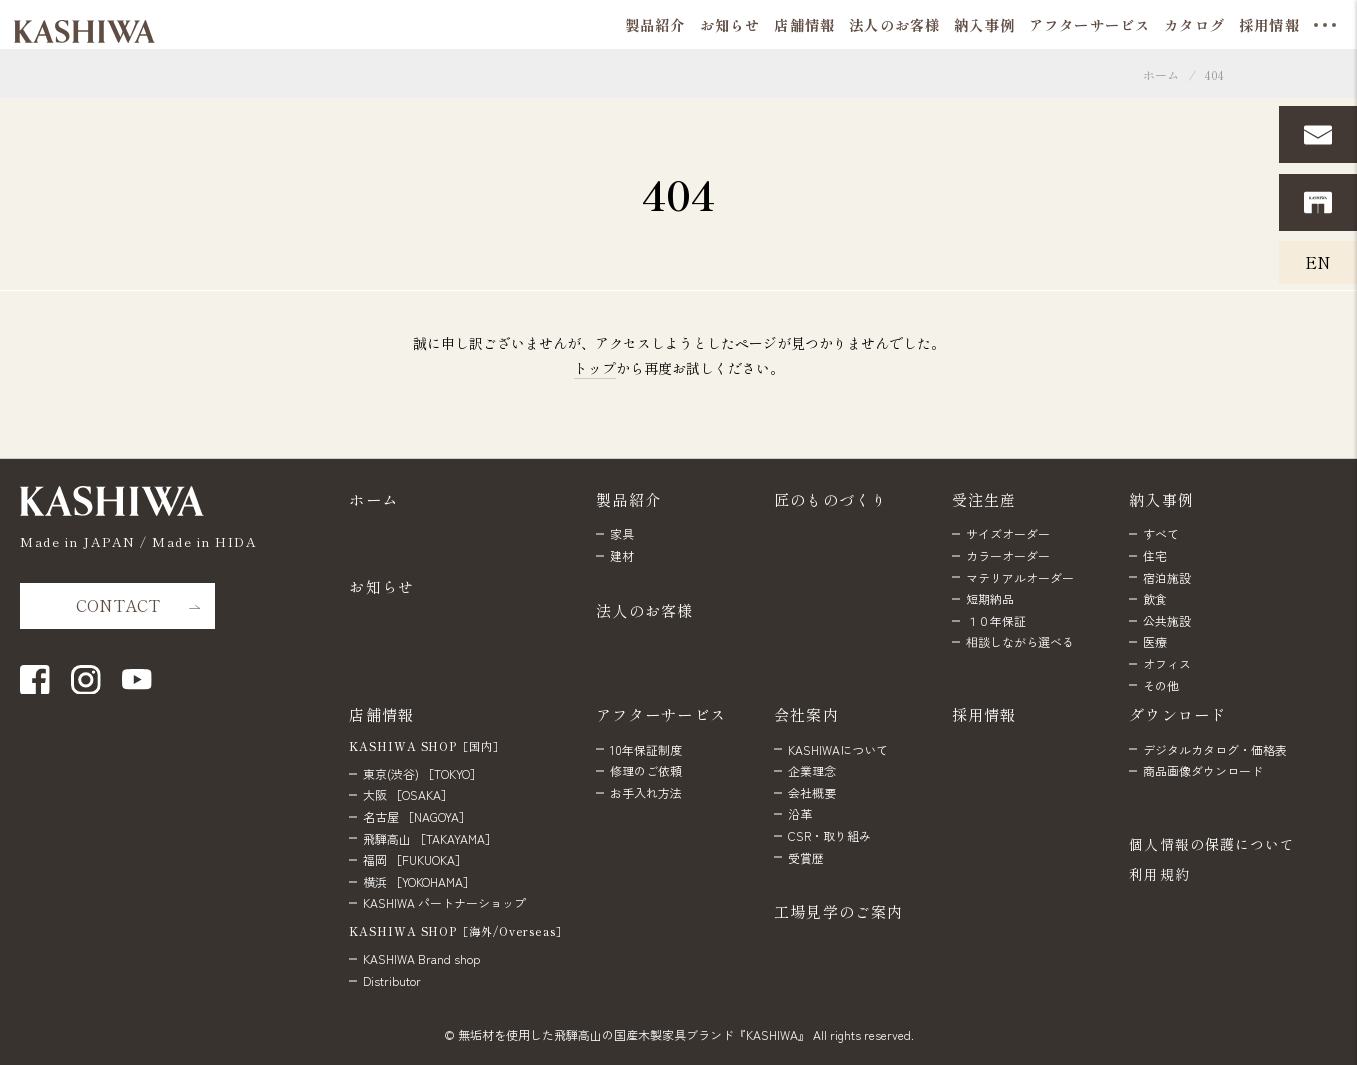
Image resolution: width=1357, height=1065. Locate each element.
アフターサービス (661, 714)
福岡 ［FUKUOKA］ (415, 859)
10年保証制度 (646, 749)
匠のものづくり (831, 499)
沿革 (800, 813)
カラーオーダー (1008, 555)
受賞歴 (806, 857)
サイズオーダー (1008, 533)
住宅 (1155, 555)
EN (1318, 262)
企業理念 (812, 770)
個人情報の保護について (1212, 844)
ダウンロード (1177, 714)
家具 (622, 533)
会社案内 (806, 714)
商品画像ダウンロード (1203, 770)
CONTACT (118, 605)
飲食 (1155, 598)
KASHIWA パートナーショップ (444, 902)
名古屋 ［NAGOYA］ (417, 816)
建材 (622, 555)
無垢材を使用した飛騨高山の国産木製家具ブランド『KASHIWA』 (634, 1034)
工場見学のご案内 (839, 911)
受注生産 (984, 499)
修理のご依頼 (646, 770)
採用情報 (984, 714)
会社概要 (812, 792)
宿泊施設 (1167, 577)
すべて (1161, 533)
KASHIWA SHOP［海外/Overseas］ (458, 931)
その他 (1161, 685)
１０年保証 (996, 620)
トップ (595, 368)
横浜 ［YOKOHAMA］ (419, 881)
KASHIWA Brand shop (421, 958)
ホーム (1161, 74)
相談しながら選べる (1020, 641)
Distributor (392, 980)
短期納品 (990, 598)
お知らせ (381, 586)
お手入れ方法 (646, 792)
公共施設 (1167, 620)
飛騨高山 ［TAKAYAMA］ (430, 838)
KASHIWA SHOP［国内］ (426, 746)
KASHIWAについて (838, 749)
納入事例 (1161, 499)
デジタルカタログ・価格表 (1215, 749)
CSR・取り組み (829, 835)
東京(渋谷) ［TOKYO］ (422, 773)
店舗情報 (381, 714)
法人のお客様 (644, 610)
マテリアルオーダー (1020, 577)
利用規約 (1159, 874)
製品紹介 (628, 499)
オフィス (1167, 663)
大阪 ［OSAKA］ (408, 794)
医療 (1155, 641)
